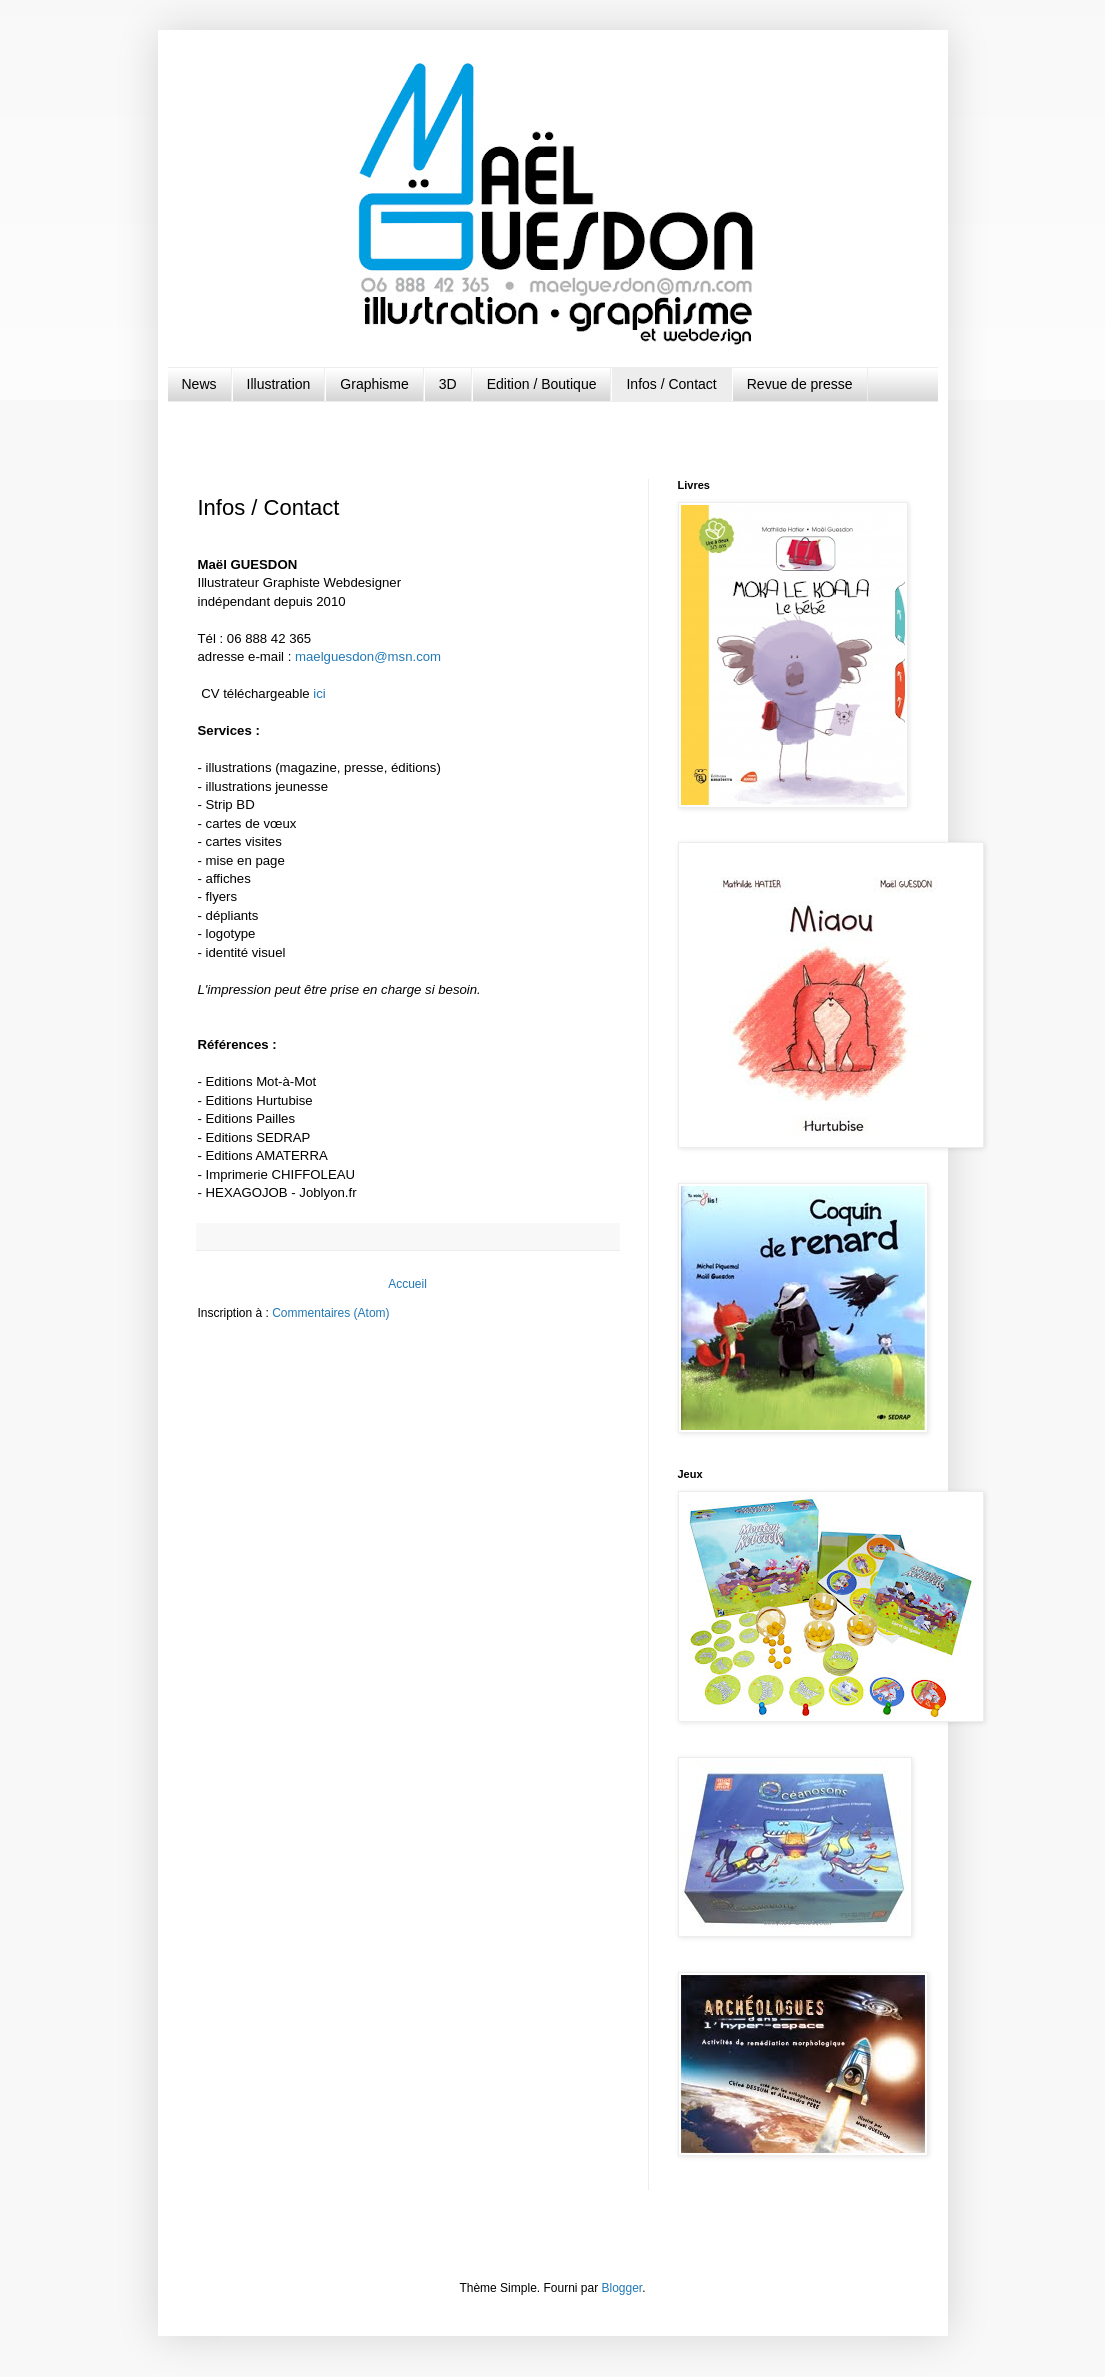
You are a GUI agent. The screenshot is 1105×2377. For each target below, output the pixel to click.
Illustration (279, 384)
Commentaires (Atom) (330, 1313)
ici (319, 693)
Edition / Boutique (542, 384)
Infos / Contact (671, 384)
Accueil (407, 1284)
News (199, 384)
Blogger (622, 2288)
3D (448, 384)
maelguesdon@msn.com (368, 656)
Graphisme (374, 384)
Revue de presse (800, 384)
